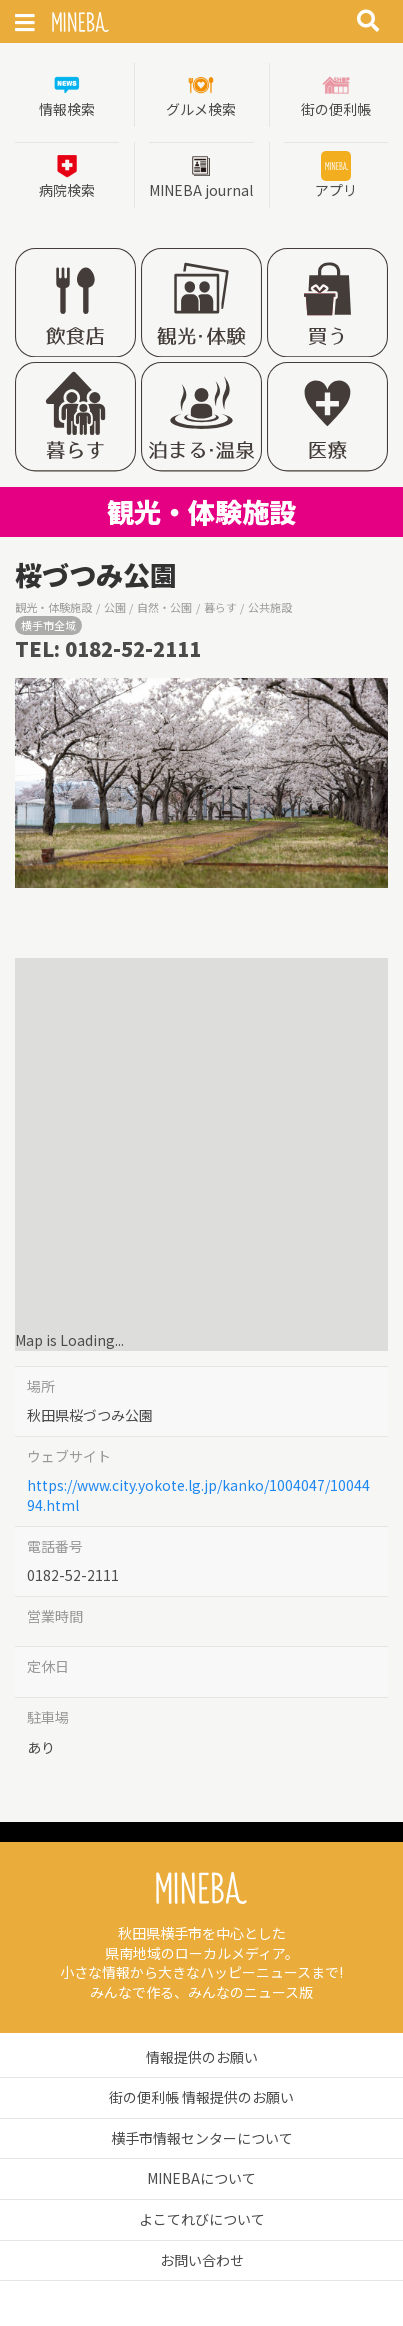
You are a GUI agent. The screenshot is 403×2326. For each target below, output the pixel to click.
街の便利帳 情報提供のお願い (201, 2097)
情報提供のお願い (202, 2057)
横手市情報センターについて (202, 2138)
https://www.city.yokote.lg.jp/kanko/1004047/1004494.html (198, 1495)
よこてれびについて (202, 2219)
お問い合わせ (202, 2260)
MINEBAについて (201, 2178)
